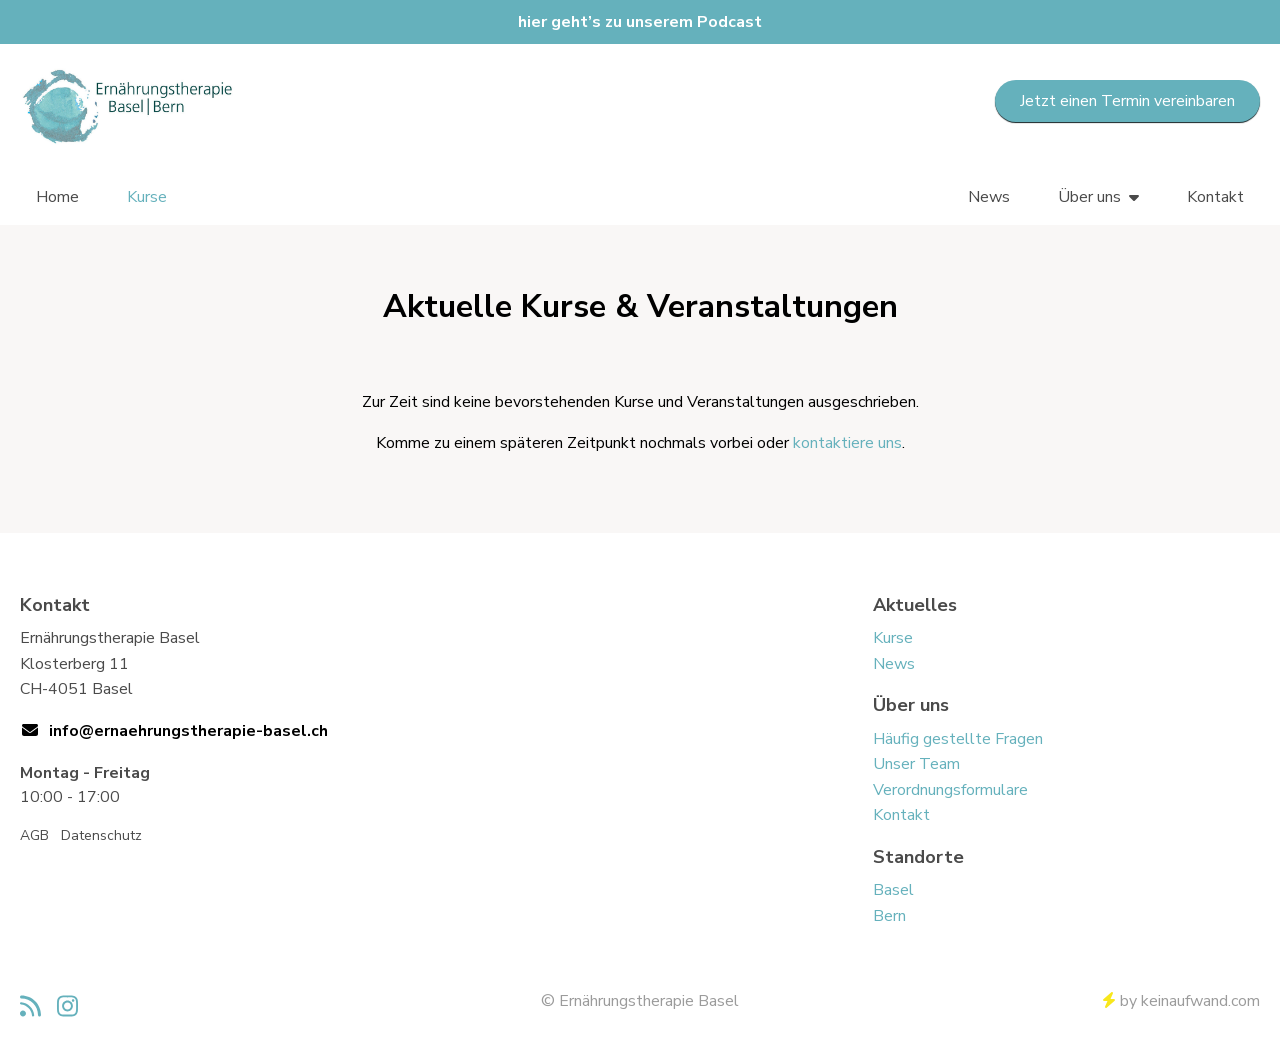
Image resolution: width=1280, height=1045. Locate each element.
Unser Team (916, 764)
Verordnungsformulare (950, 790)
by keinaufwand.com (1181, 1001)
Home (57, 197)
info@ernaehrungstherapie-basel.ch (188, 731)
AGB (34, 835)
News (989, 197)
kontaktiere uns (847, 443)
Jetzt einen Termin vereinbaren (1127, 101)
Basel (893, 890)
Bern (889, 916)
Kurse (147, 197)
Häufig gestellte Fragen (958, 739)
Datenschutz (101, 835)
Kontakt (1215, 197)
